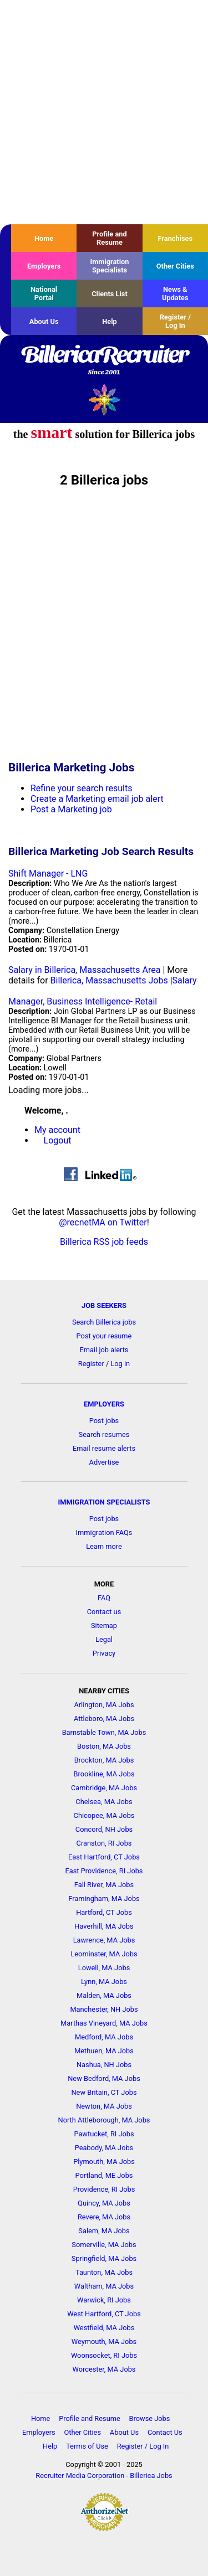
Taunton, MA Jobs (104, 2272)
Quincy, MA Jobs (104, 2203)
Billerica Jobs (151, 2475)
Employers (44, 266)
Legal (104, 1639)
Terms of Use (87, 2446)
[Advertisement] (104, 112)
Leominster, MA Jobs (103, 1954)
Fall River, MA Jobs (104, 1885)
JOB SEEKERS (104, 1305)
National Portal (44, 293)
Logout (58, 1140)
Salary (185, 980)
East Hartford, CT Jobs (104, 1857)
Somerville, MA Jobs (104, 2244)
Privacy (104, 1653)
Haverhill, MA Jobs (103, 1926)
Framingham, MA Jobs (103, 1898)
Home (43, 238)
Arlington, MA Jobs (104, 1705)
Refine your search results (81, 788)
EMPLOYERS (104, 1404)
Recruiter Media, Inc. (104, 399)
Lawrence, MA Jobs (104, 1940)
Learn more (104, 1546)
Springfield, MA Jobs (104, 2258)
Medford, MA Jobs (104, 2037)
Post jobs (104, 1420)
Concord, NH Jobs (104, 1829)
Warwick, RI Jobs (104, 2300)
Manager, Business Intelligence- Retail (82, 1001)
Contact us (104, 1612)
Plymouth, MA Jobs (104, 2161)
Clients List (110, 294)
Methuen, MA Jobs (104, 2051)
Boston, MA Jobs (104, 1746)
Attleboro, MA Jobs (104, 1718)
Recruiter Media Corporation (79, 2475)
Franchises (175, 238)
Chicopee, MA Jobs (104, 1815)
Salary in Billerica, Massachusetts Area (84, 970)
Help (109, 321)
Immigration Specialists (109, 265)
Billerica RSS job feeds (104, 1242)
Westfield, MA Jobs (104, 2327)
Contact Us (165, 2432)
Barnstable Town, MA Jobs (104, 1732)
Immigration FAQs (104, 1532)
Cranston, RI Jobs (104, 1843)
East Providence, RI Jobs (104, 1871)
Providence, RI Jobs (104, 2189)
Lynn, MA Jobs (104, 1981)
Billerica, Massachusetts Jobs (109, 980)
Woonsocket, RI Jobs (104, 2355)
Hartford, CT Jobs (104, 1912)
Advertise (104, 1462)
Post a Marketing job (71, 809)
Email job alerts (104, 1350)
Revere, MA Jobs (104, 2217)
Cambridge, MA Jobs (104, 1788)
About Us (44, 321)
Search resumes (104, 1434)
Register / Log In (175, 321)
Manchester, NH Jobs (104, 2009)
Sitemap (104, 1625)
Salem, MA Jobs (103, 2231)
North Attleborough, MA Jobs (104, 2120)
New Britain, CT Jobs (103, 2092)
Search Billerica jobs (104, 1322)
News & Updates (175, 293)
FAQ (104, 1598)
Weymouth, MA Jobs (104, 2341)
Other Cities (175, 266)
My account (57, 1130)
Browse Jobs (149, 2418)
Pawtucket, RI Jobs (104, 2134)
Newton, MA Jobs (104, 2106)
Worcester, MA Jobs (104, 2369)
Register (91, 1363)
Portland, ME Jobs (104, 2175)
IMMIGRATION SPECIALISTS (104, 1502)
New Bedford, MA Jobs (104, 2078)
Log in (120, 1363)
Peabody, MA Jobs (104, 2148)
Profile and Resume (109, 238)
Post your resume (104, 1336)
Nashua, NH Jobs (104, 2064)
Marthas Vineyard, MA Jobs (104, 2023)
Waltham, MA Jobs (104, 2286)
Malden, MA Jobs (104, 1995)
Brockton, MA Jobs (104, 1760)
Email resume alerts (104, 1448)
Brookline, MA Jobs (104, 1774)
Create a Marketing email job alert (97, 799)
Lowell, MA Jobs (104, 1968)
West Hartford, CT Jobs (104, 2314)
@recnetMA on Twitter (103, 1222)
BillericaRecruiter (104, 361)
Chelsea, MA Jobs (103, 1801)
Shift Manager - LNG (48, 873)
